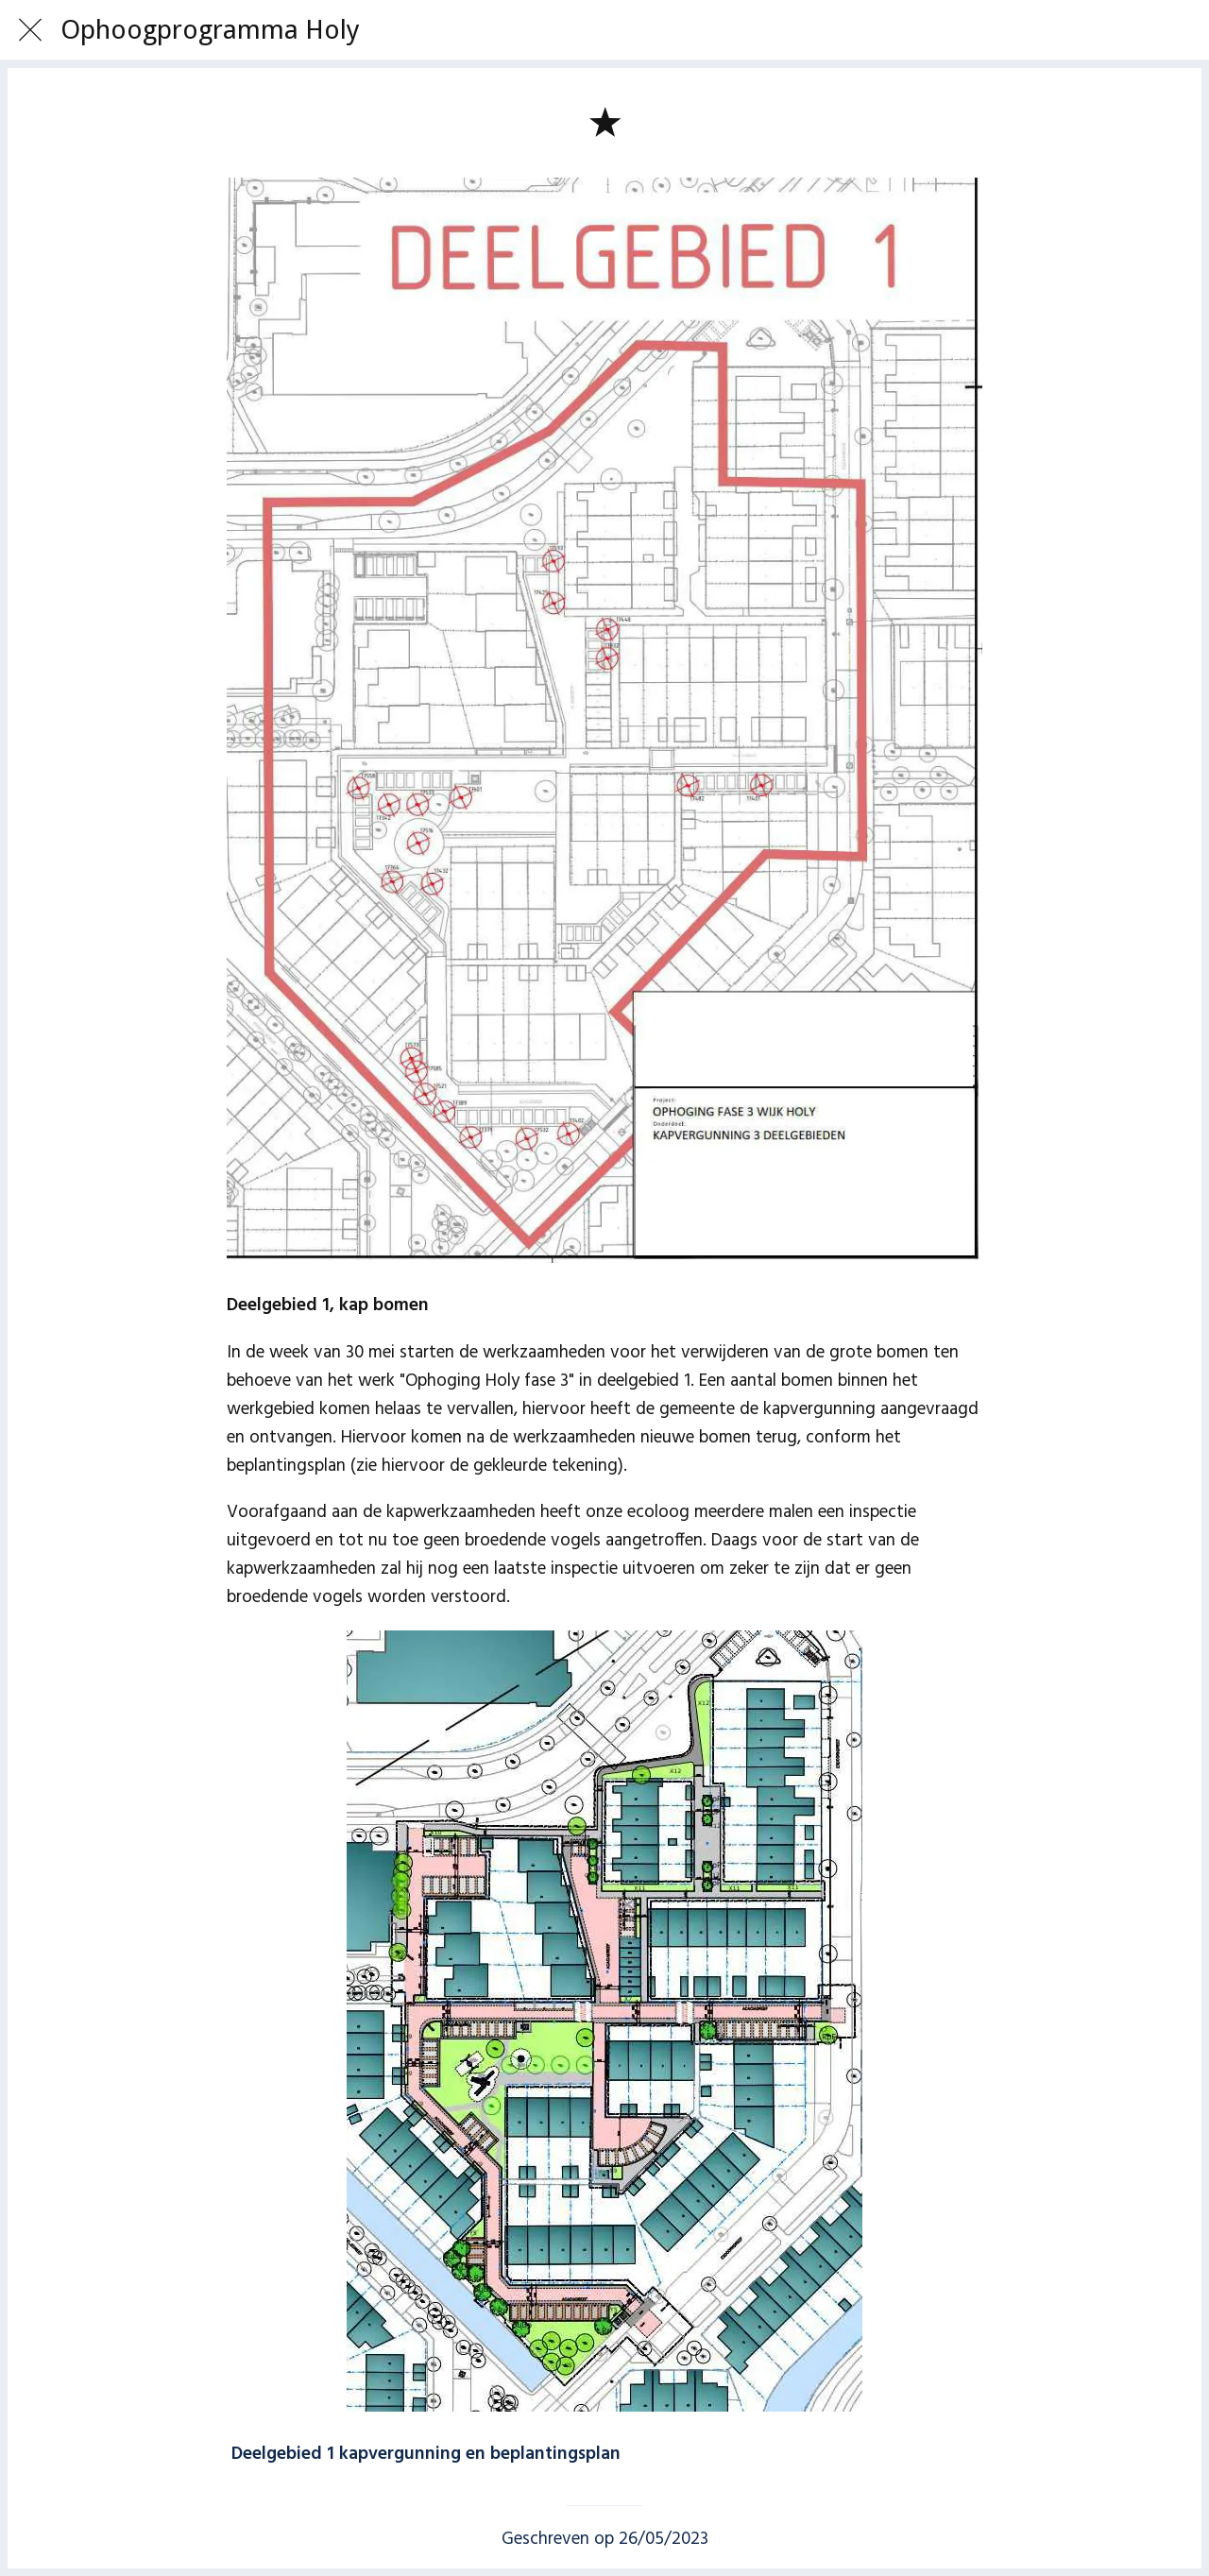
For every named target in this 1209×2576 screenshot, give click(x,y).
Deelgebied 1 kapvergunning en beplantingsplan (426, 2454)
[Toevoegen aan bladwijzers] (604, 121)
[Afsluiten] (30, 30)
